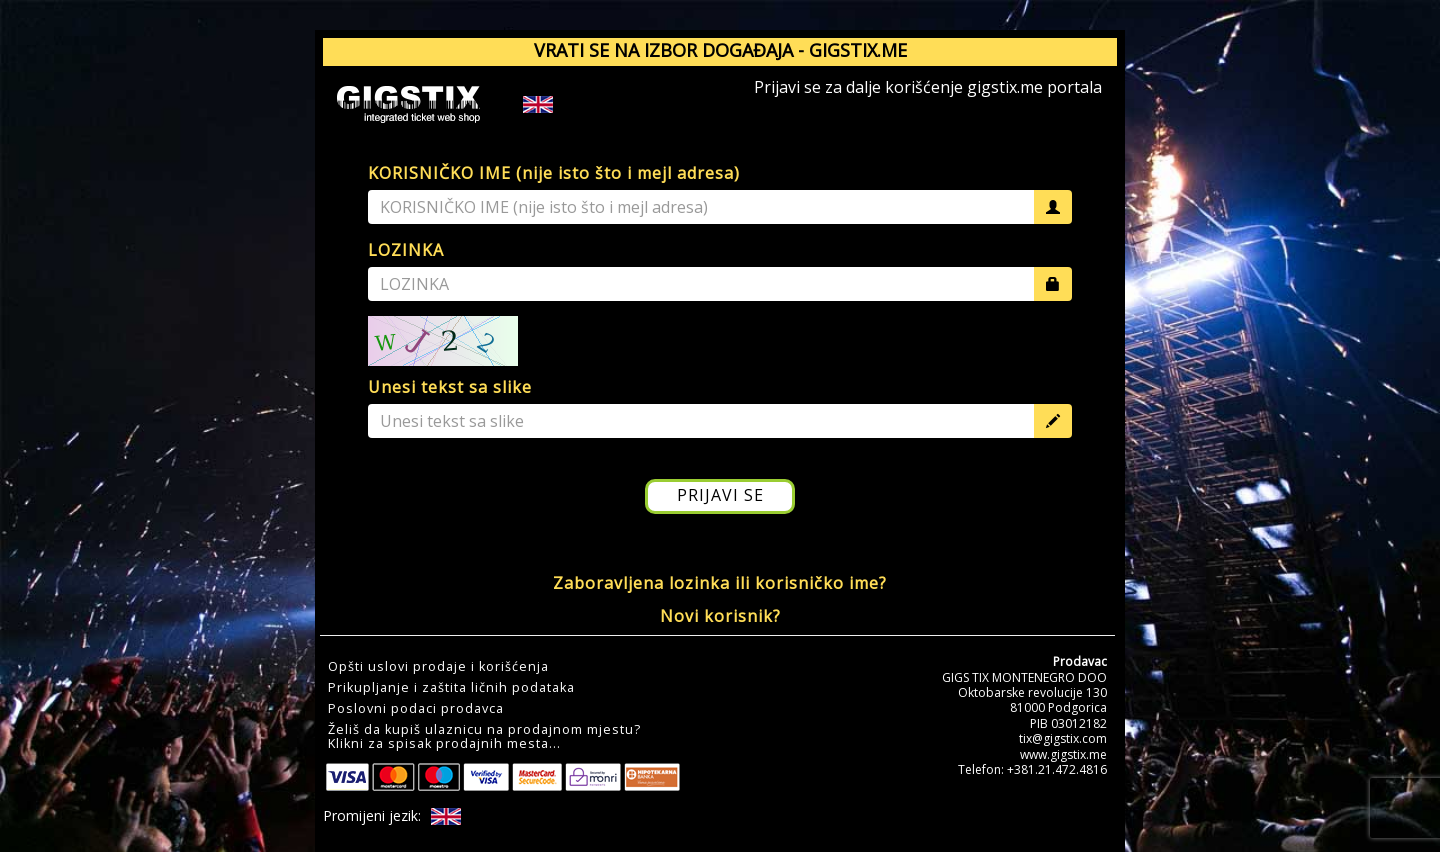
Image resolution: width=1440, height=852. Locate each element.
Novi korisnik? (720, 616)
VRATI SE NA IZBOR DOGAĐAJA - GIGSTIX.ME (720, 50)
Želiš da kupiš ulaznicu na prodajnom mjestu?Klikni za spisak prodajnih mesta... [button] (484, 737)
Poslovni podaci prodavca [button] (416, 709)
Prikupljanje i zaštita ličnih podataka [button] (451, 688)
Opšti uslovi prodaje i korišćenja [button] (438, 667)
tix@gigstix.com (1063, 738)
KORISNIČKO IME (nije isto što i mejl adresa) (554, 173)
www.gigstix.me (1063, 754)
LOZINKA (406, 250)
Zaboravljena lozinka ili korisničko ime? (720, 583)
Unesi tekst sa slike (450, 387)
